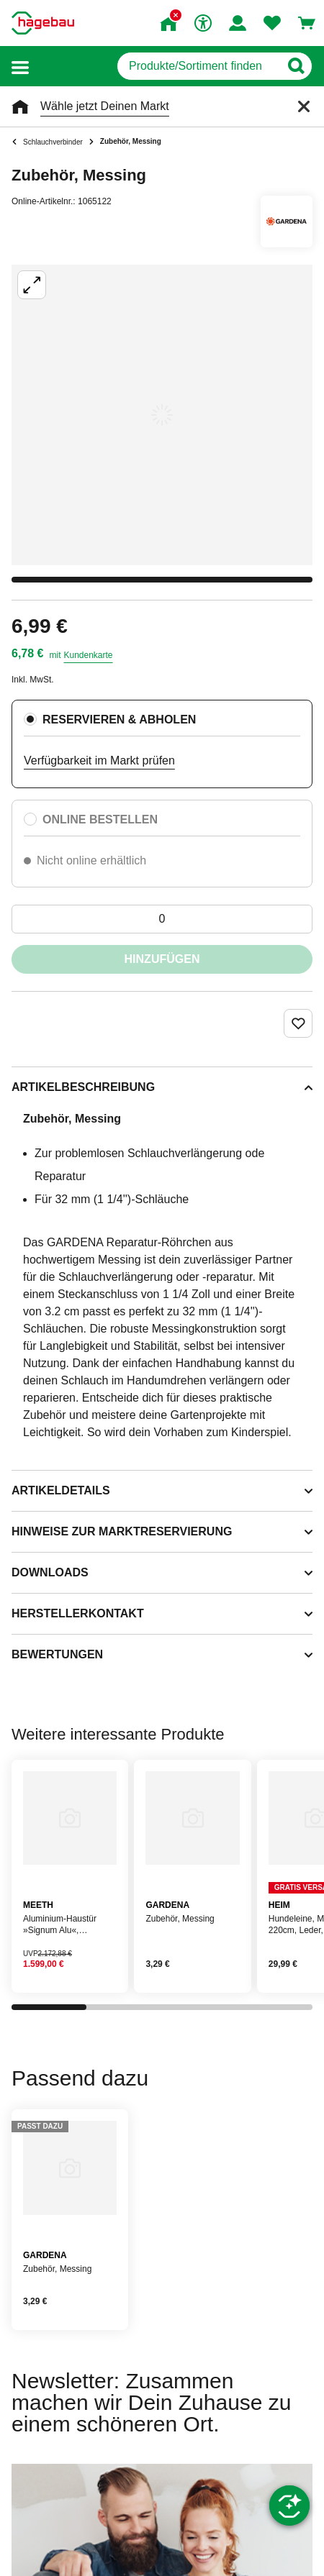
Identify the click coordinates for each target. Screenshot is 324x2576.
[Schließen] (303, 106)
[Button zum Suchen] (295, 66)
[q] (198, 66)
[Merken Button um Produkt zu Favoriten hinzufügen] (298, 1023)
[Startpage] (43, 23)
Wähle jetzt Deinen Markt (104, 106)
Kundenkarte (87, 655)
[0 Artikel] (162, 919)
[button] (20, 66)
